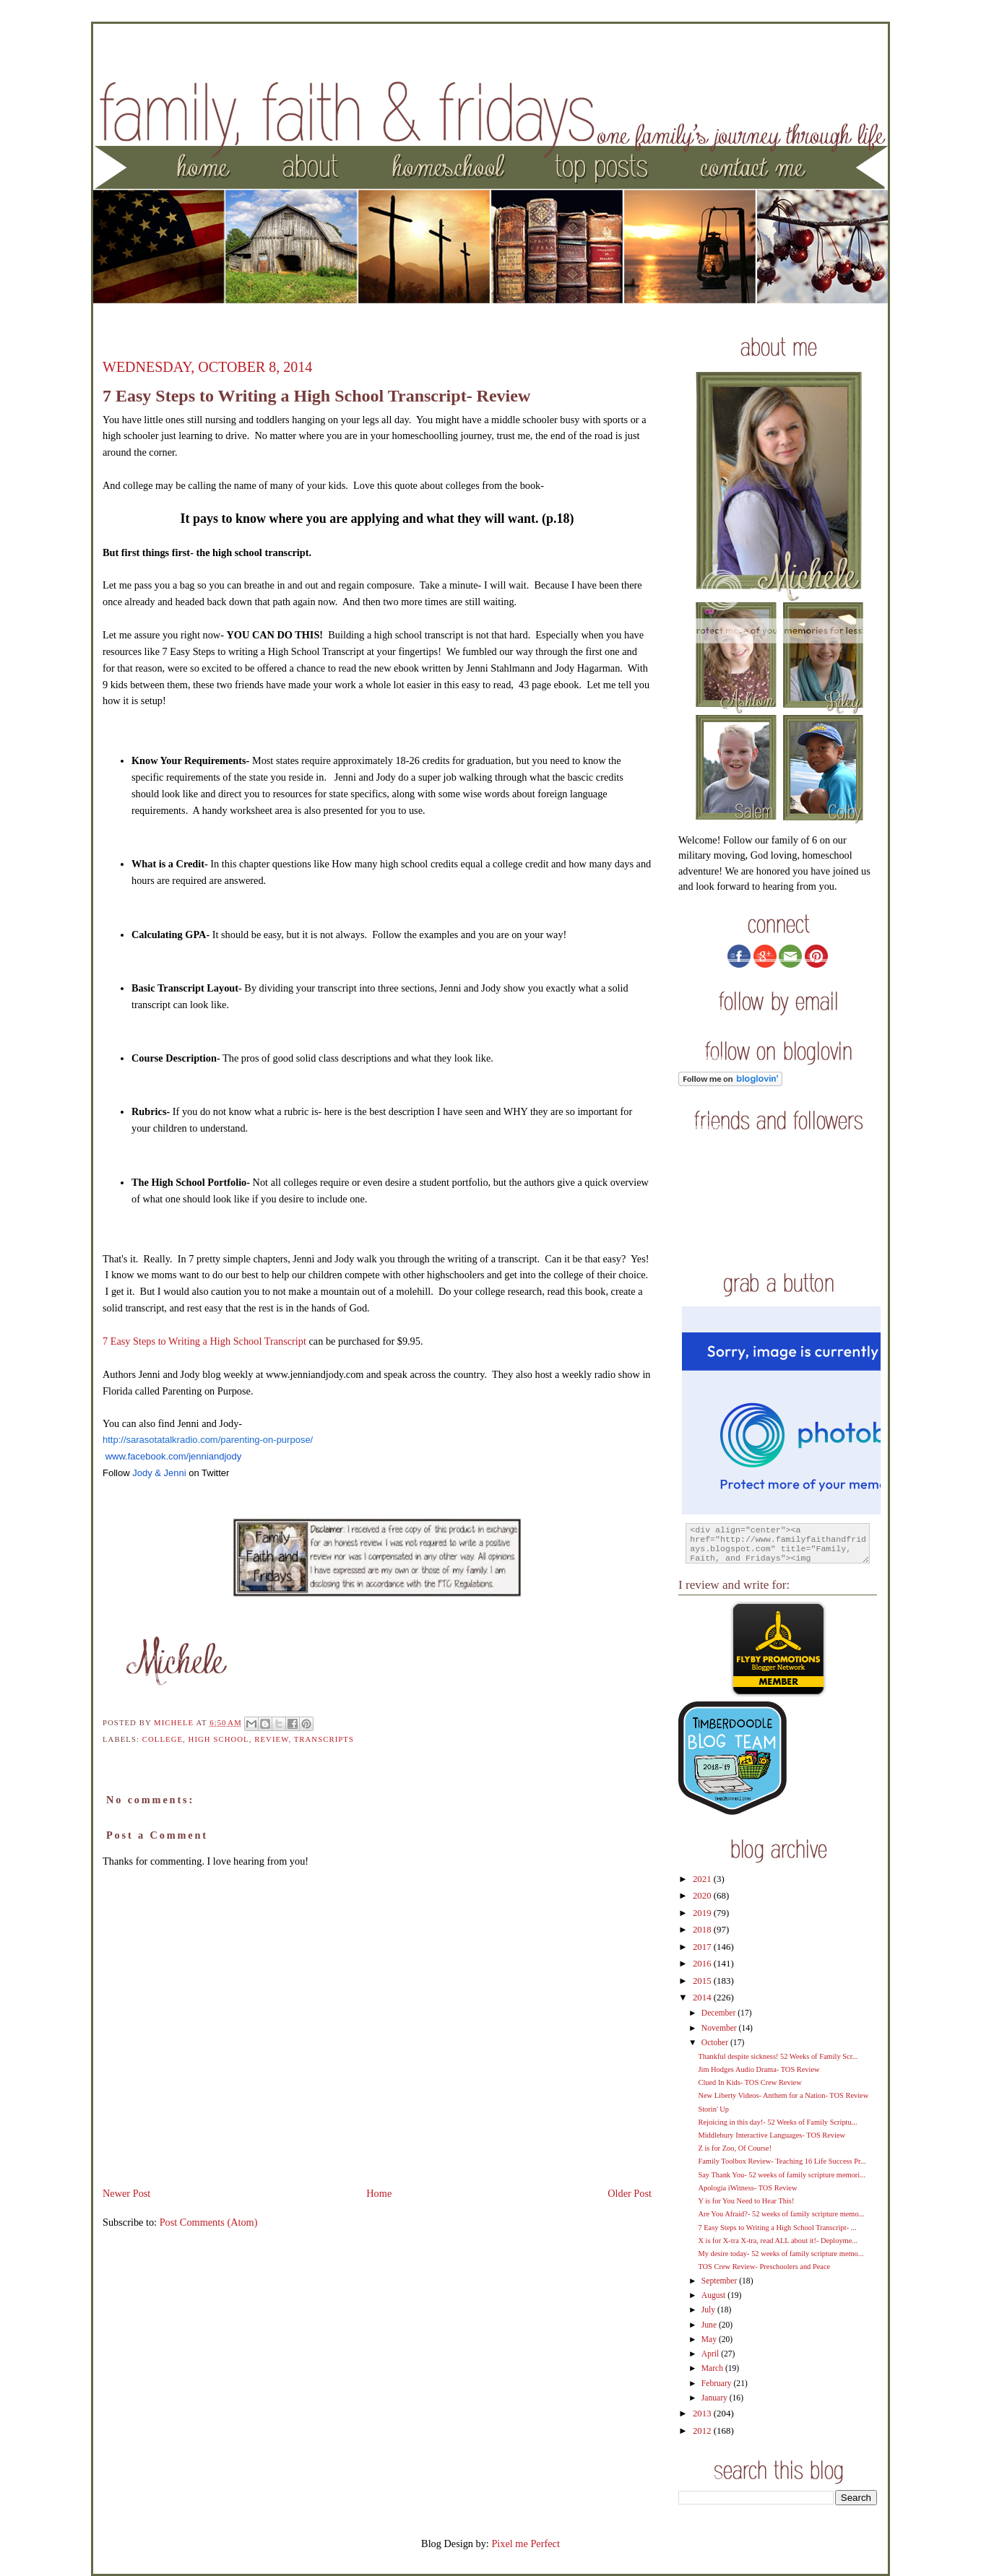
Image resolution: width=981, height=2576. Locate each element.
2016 (703, 1964)
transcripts (324, 1739)
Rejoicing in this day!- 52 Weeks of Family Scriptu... (777, 2122)
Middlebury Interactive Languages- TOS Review (771, 2135)
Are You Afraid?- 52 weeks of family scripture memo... (781, 2214)
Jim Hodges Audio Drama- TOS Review (758, 2069)
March (713, 2368)
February (717, 2383)
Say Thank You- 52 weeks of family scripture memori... (781, 2175)
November (720, 2028)
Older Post (630, 2193)
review (271, 1739)
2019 (703, 1913)
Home (379, 2193)
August (714, 2295)
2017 (703, 1947)
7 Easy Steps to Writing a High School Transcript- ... (777, 2228)
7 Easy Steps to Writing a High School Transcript (204, 1341)
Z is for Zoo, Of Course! (735, 2148)
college (162, 1739)
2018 (703, 1930)
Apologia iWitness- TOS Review (747, 2188)
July (709, 2310)
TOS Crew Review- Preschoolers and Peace (764, 2267)
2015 (703, 1981)
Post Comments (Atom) (209, 2222)
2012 (703, 2431)
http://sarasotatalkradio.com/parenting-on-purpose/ (208, 1439)
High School (219, 1739)
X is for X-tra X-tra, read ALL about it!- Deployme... (777, 2241)
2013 (703, 2413)
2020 (703, 1896)
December (719, 2013)
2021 (703, 1879)
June (710, 2325)
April (711, 2354)
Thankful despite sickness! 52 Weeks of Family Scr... (777, 2056)
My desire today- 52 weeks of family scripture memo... (780, 2254)
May (710, 2339)
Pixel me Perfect (525, 2543)
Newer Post (126, 2193)
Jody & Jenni (159, 1472)
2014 (703, 1997)
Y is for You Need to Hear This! (746, 2201)
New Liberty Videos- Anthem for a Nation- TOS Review (783, 2095)
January (715, 2398)
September (720, 2281)
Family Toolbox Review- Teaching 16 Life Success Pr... (781, 2161)
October (715, 2042)
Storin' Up (713, 2109)
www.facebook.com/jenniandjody (173, 1456)
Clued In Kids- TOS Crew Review (749, 2082)
